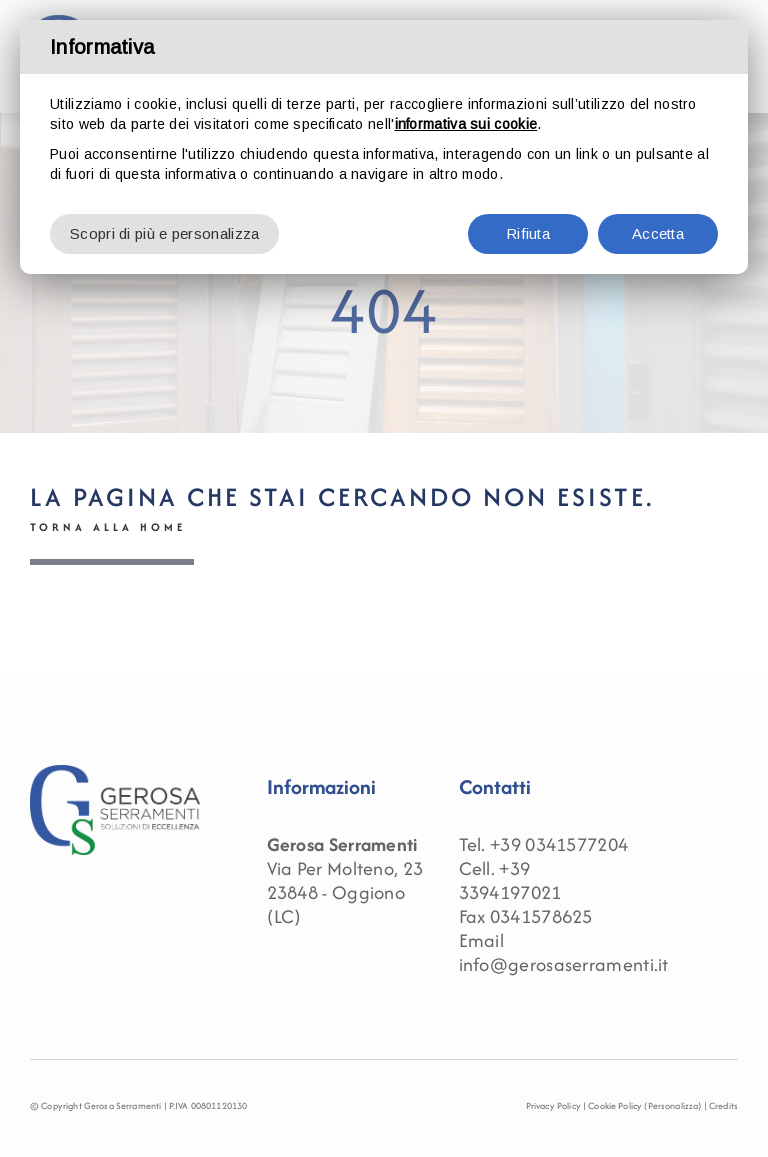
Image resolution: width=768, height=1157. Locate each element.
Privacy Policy (553, 1105)
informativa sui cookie (466, 124)
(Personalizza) (672, 1105)
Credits (723, 1105)
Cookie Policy (615, 1105)
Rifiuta (528, 233)
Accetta (658, 233)
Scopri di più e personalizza (164, 233)
